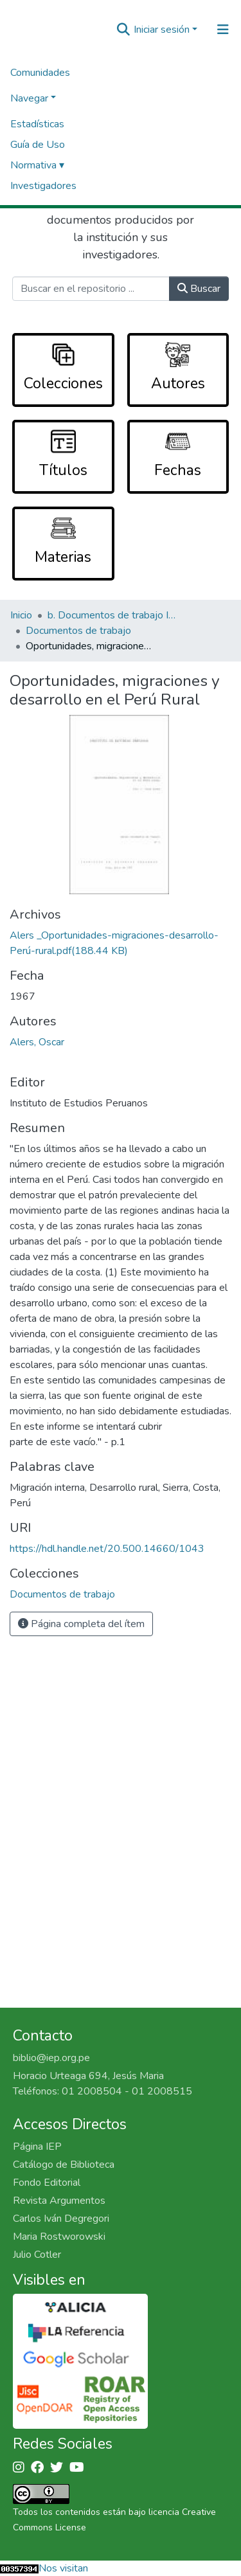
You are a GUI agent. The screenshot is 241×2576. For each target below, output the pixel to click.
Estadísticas (37, 124)
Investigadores (43, 186)
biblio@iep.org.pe (51, 2058)
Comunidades (40, 73)
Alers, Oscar (37, 1042)
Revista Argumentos (59, 2200)
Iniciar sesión (162, 30)
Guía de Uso (37, 145)
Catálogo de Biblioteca (63, 2164)
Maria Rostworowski (59, 2236)
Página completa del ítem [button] (81, 1624)
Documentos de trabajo (78, 631)
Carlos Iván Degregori (61, 2218)
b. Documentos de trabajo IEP (112, 615)
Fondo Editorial (46, 2182)
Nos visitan (63, 2568)
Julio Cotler (37, 2254)
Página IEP (37, 2146)
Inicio (21, 615)
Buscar (198, 289)
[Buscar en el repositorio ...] (91, 288)
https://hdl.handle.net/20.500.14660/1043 (107, 1549)
